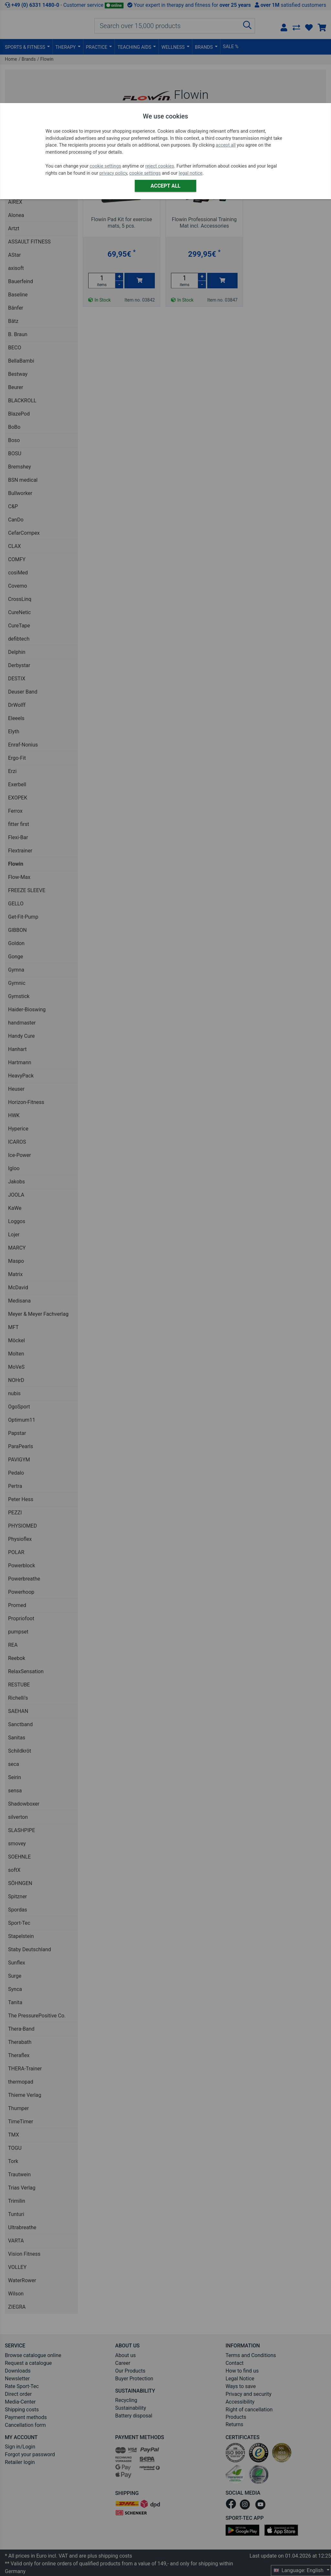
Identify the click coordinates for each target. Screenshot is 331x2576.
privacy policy (113, 173)
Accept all (165, 186)
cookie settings (105, 166)
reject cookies (159, 166)
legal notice (191, 173)
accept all (226, 145)
